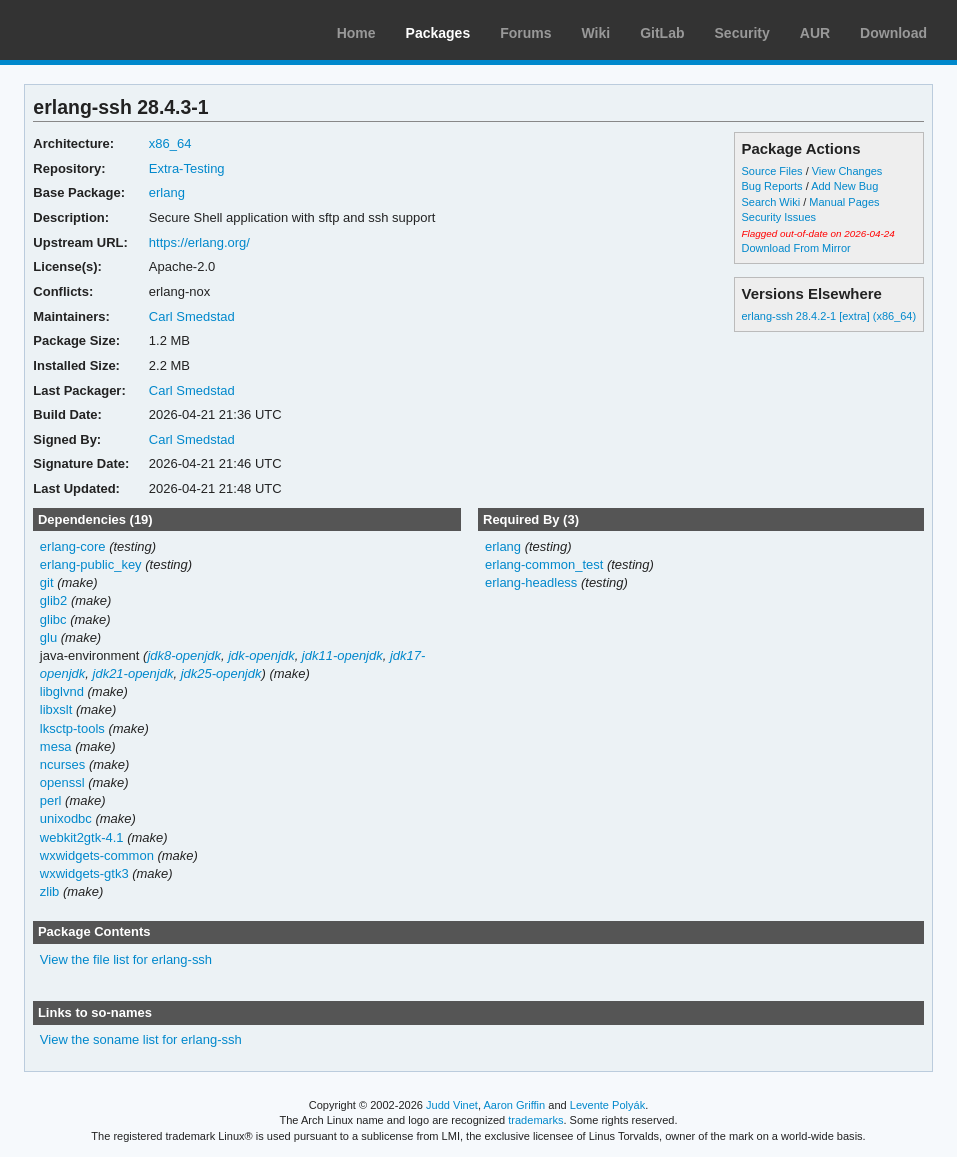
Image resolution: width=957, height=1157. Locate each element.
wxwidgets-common (97, 855)
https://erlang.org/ (199, 242)
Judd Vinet (452, 1105)
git (47, 582)
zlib (49, 891)
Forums (525, 33)
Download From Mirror (796, 248)
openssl (62, 782)
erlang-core (73, 546)
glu (48, 637)
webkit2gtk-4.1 (82, 837)
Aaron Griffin (514, 1105)
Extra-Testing (187, 168)
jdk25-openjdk (221, 673)
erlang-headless (531, 582)
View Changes (847, 171)
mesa (56, 746)
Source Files (772, 171)
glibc (53, 619)
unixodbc (66, 818)
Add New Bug (844, 186)
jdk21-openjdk (133, 673)
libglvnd (62, 691)
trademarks (535, 1120)
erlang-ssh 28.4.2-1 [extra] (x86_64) (829, 316)
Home (356, 33)
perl (51, 800)
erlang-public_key (91, 564)
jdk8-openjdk (184, 655)
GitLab (662, 33)
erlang (167, 192)
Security (742, 33)
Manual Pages (844, 202)
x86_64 (170, 143)
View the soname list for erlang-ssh (141, 1039)
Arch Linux (110, 30)
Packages (438, 33)
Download (893, 33)
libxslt (56, 709)
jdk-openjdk (261, 655)
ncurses (62, 764)
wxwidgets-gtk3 (84, 873)
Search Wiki (771, 202)
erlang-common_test (544, 564)
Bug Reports (772, 186)
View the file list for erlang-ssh (126, 959)
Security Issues (779, 217)
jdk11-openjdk (342, 655)
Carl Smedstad (192, 316)
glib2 (53, 600)
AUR (815, 33)
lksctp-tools (72, 728)
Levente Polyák (607, 1105)
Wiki (596, 33)
